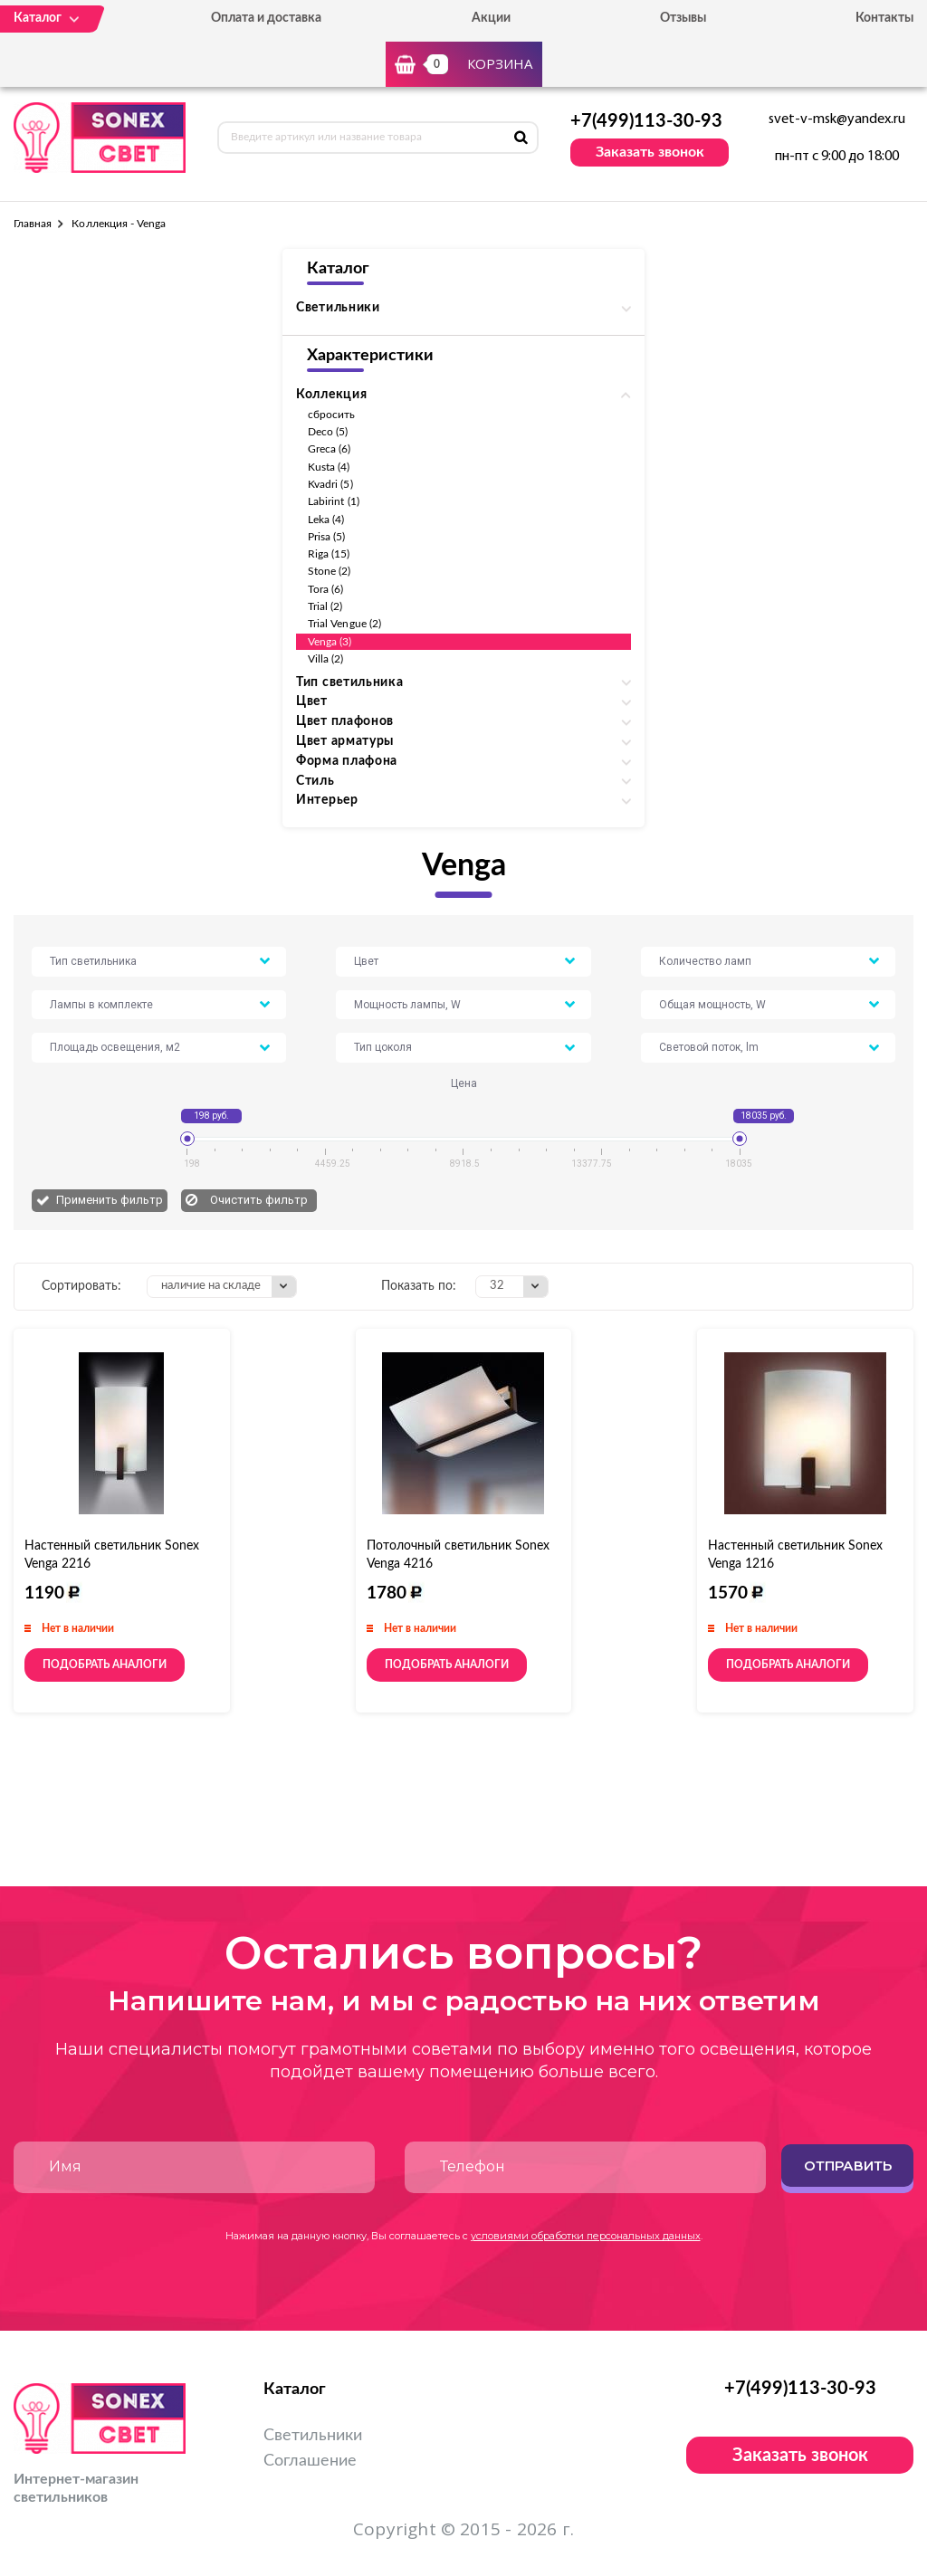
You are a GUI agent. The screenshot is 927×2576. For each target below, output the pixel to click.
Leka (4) (326, 519)
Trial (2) (325, 606)
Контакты (884, 18)
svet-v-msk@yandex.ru (837, 119)
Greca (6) (329, 449)
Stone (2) (329, 571)
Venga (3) (330, 641)
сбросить (331, 414)
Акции (491, 18)
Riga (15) (329, 554)
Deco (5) (328, 431)
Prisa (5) (327, 536)
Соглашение (310, 2461)
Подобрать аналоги (105, 1664)
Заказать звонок (650, 152)
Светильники (312, 2436)
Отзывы (683, 18)
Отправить (848, 2165)
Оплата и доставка (266, 18)
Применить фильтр (109, 1200)
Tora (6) (325, 589)
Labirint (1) (333, 501)
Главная (33, 223)
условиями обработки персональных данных (586, 2235)
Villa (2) (326, 659)
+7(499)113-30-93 (646, 121)
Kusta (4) (329, 467)
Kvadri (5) (330, 484)
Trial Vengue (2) (344, 623)
